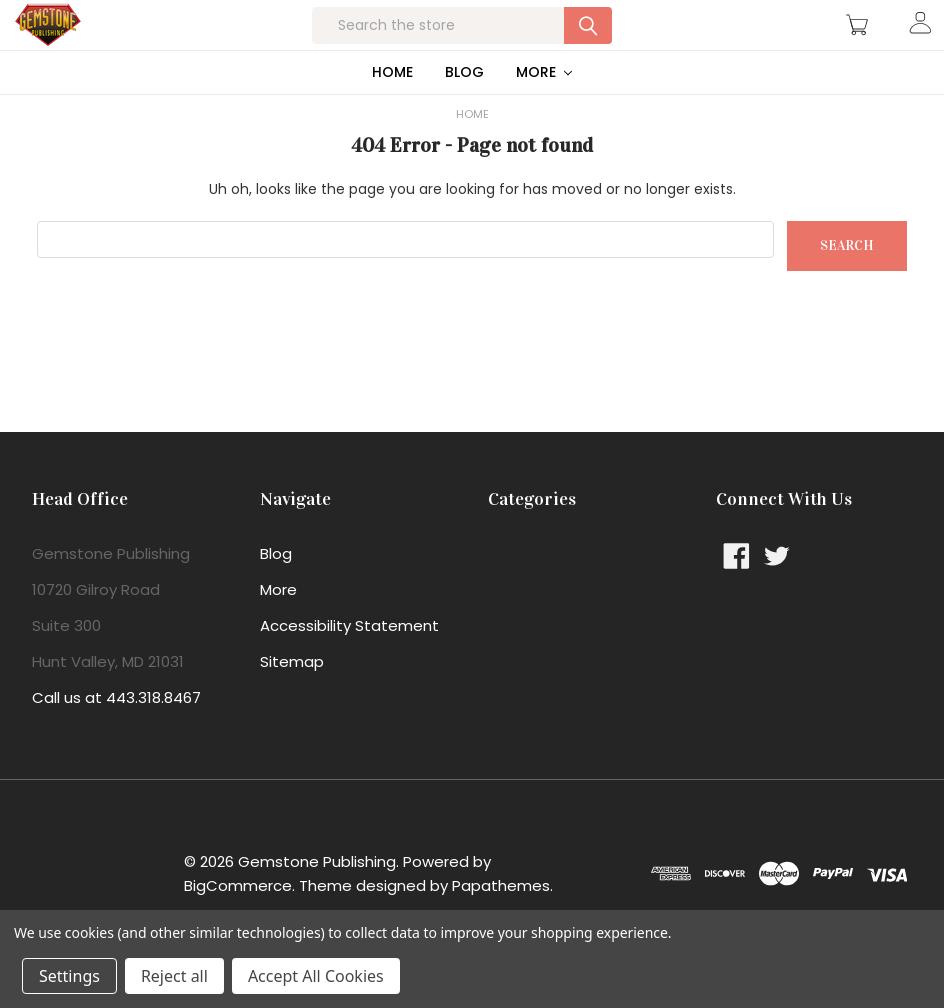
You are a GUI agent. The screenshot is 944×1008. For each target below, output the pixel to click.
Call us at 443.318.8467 (116, 737)
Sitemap (292, 701)
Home (392, 112)
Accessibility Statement (349, 665)
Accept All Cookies (316, 976)
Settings (69, 976)
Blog (464, 112)
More (544, 112)
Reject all (174, 976)
